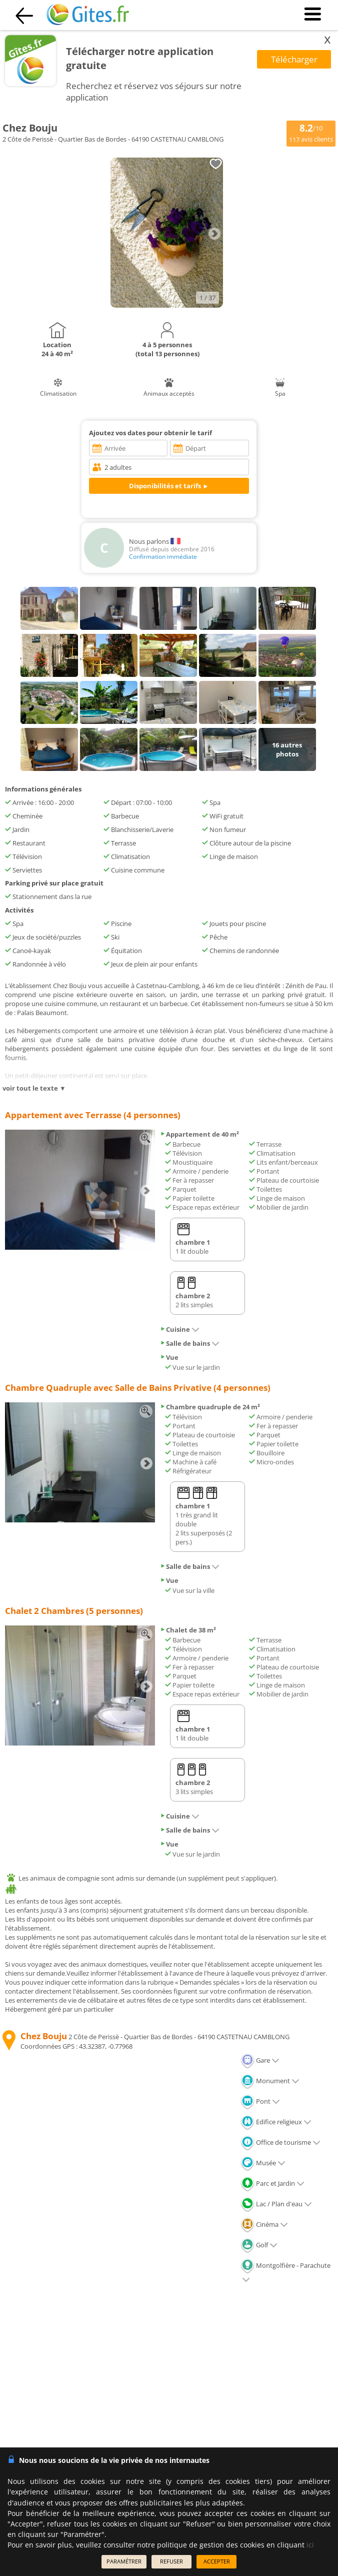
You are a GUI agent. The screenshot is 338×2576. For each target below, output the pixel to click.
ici (310, 2544)
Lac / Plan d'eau (276, 2203)
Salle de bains (190, 1343)
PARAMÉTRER (124, 2561)
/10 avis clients (311, 132)
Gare (260, 2060)
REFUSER (171, 2561)
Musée (263, 2162)
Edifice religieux (276, 2121)
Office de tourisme (280, 2142)
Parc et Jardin (272, 2183)
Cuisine (180, 1329)
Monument (270, 2080)
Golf (259, 2244)
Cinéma (264, 2224)
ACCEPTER (217, 2561)
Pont (260, 2101)
